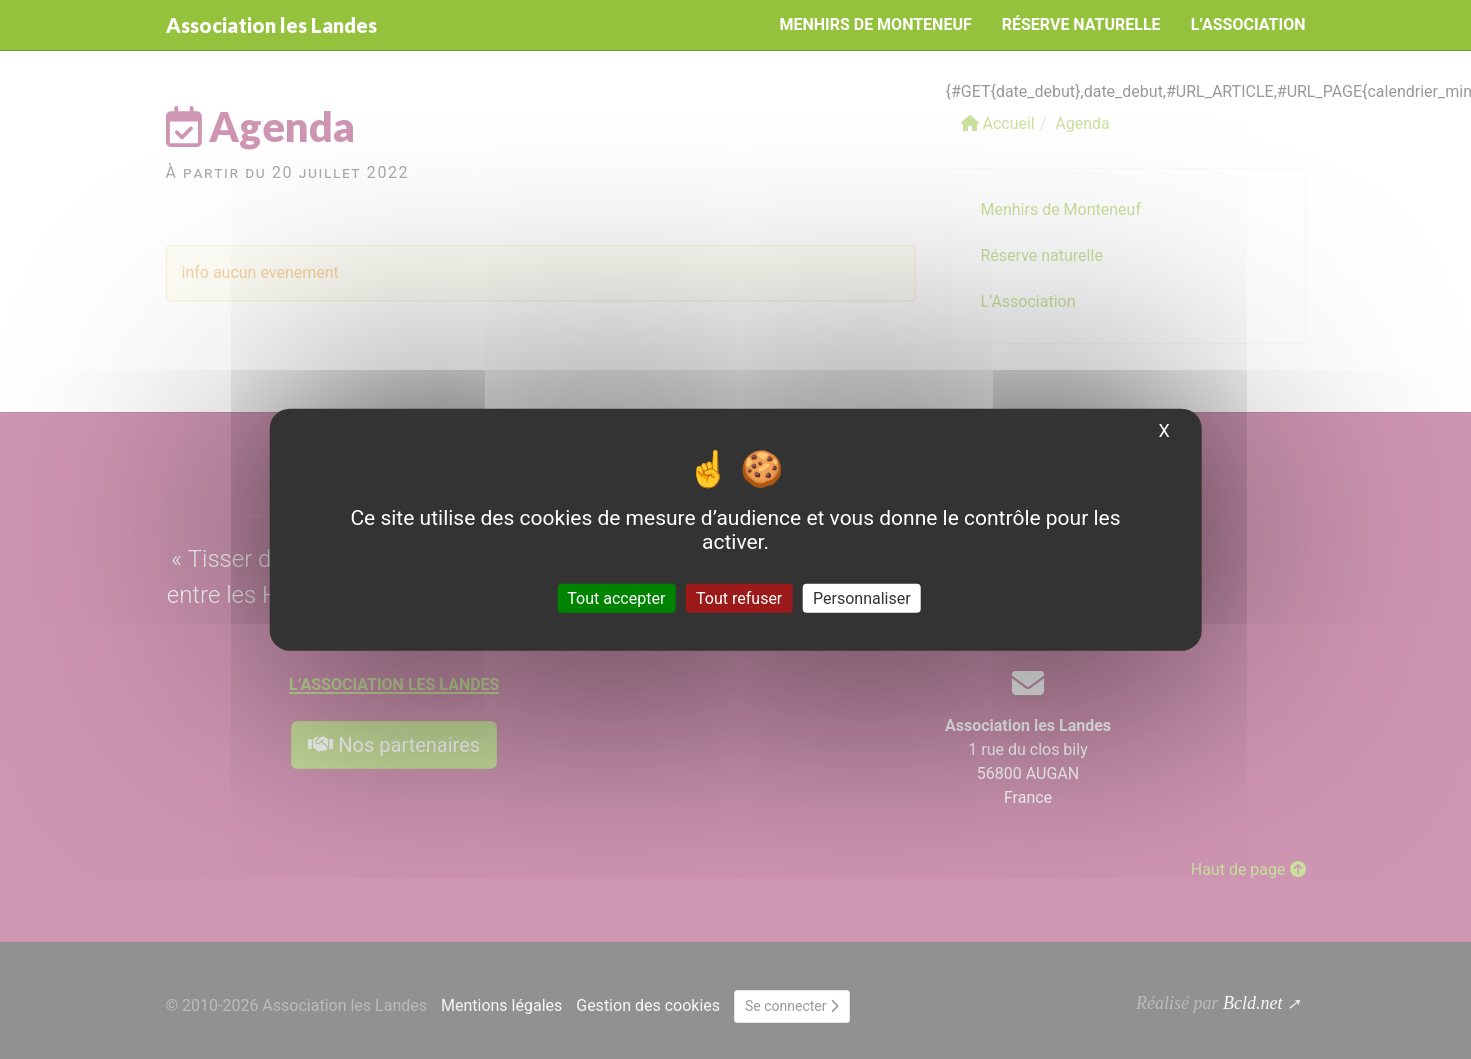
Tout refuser (739, 598)
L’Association (1248, 24)
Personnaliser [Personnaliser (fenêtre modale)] (862, 598)
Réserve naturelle (1081, 24)
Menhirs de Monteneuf (875, 24)
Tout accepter (616, 598)
